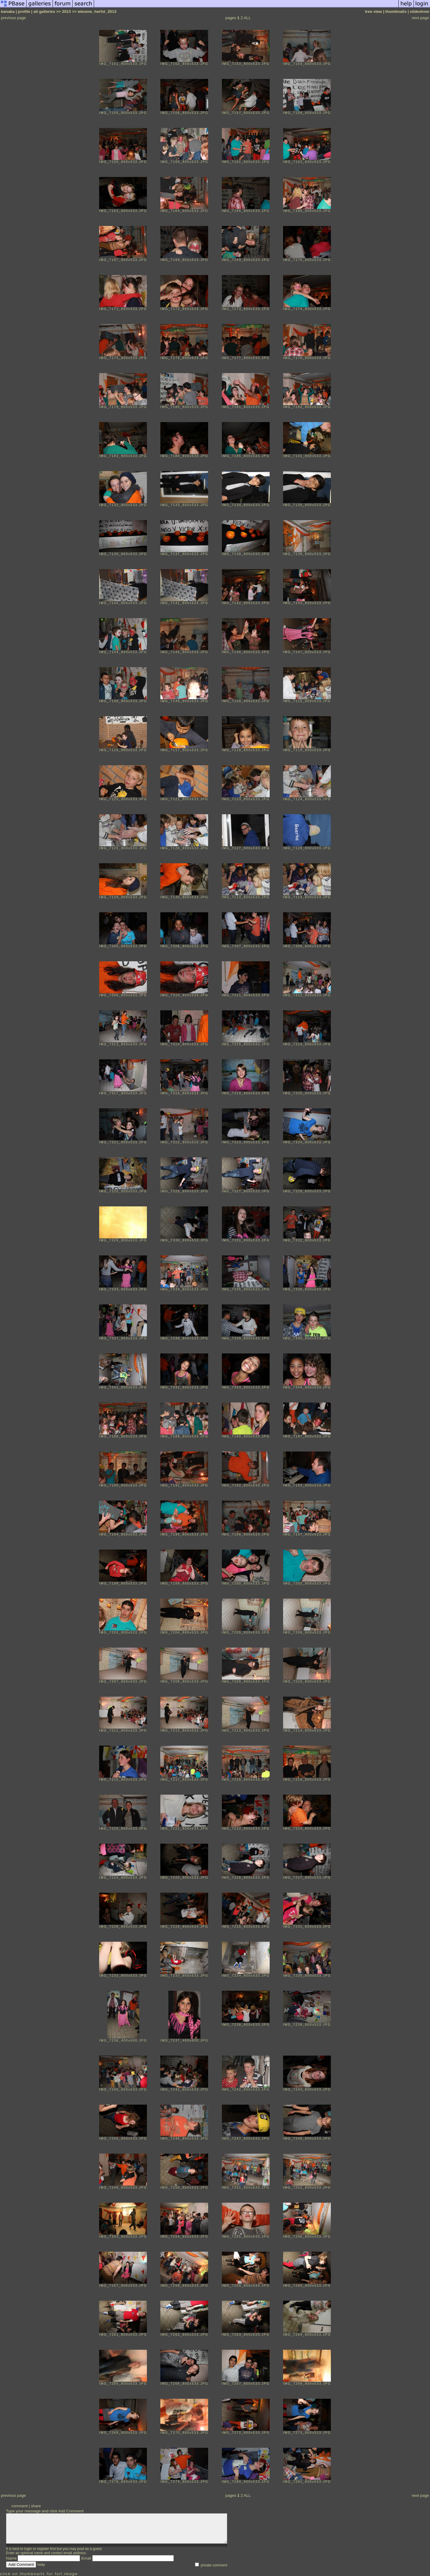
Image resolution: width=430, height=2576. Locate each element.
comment (19, 2506)
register (43, 2549)
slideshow (419, 11)
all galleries (44, 11)
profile (24, 11)
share (36, 2506)
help (41, 2564)
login (28, 2549)
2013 (66, 11)
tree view (373, 11)
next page (420, 18)
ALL (247, 18)
